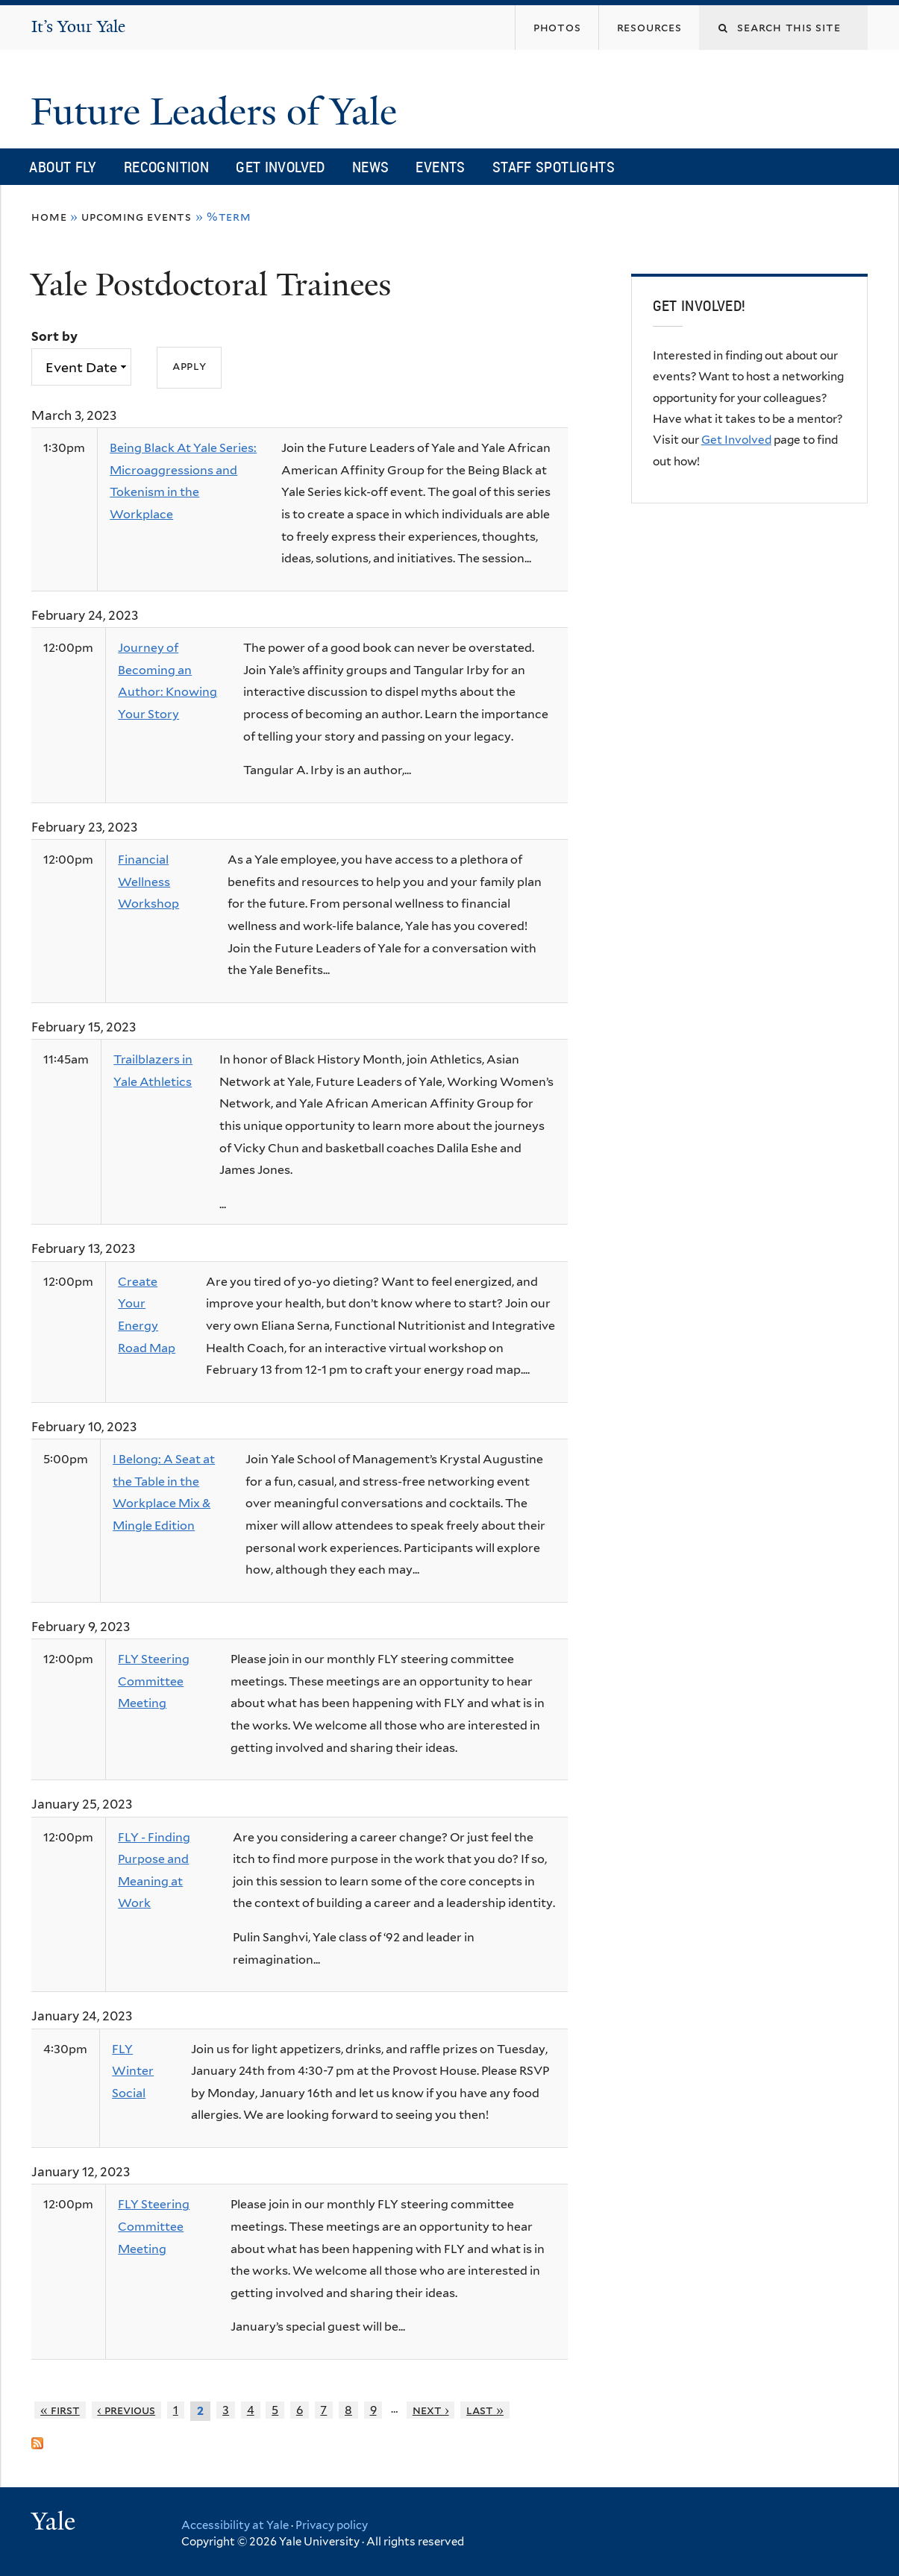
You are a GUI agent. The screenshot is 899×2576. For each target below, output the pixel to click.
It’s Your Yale (78, 26)
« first (60, 2410)
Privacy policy (331, 2525)
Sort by (54, 336)
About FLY (62, 167)
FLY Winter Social (133, 2071)
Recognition (166, 167)
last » (485, 2410)
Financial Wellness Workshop (148, 881)
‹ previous (126, 2410)
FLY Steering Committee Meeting (153, 1681)
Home (48, 217)
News (370, 167)
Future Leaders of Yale (219, 111)
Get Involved (280, 167)
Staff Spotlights (553, 167)
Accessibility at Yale (235, 2525)
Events (440, 167)
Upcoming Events (136, 217)
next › (431, 2410)
